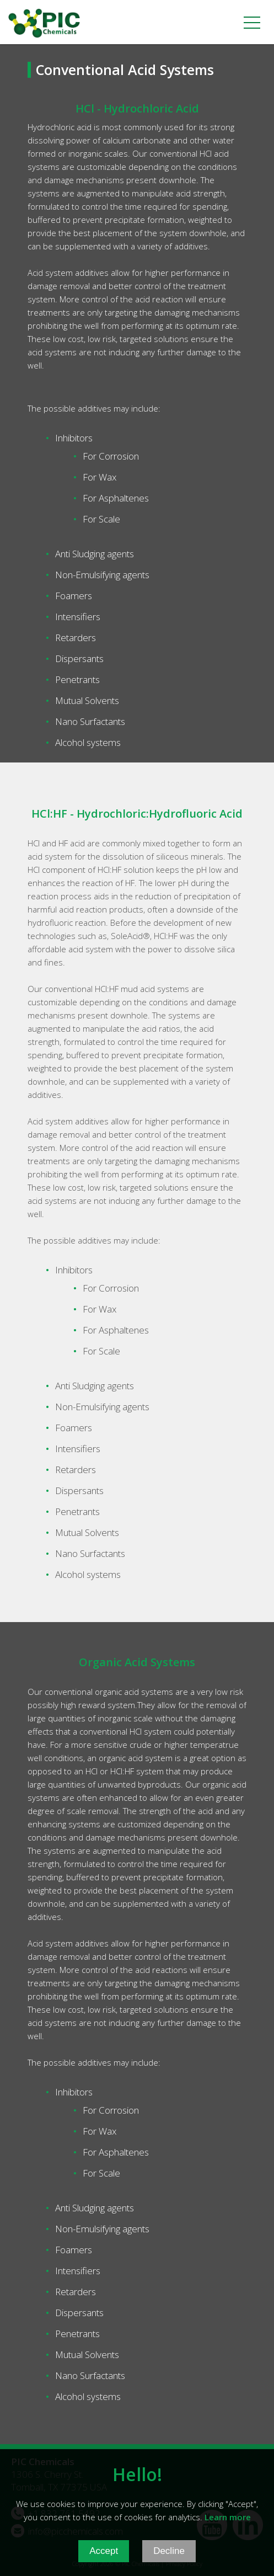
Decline (169, 2559)
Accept (103, 2559)
